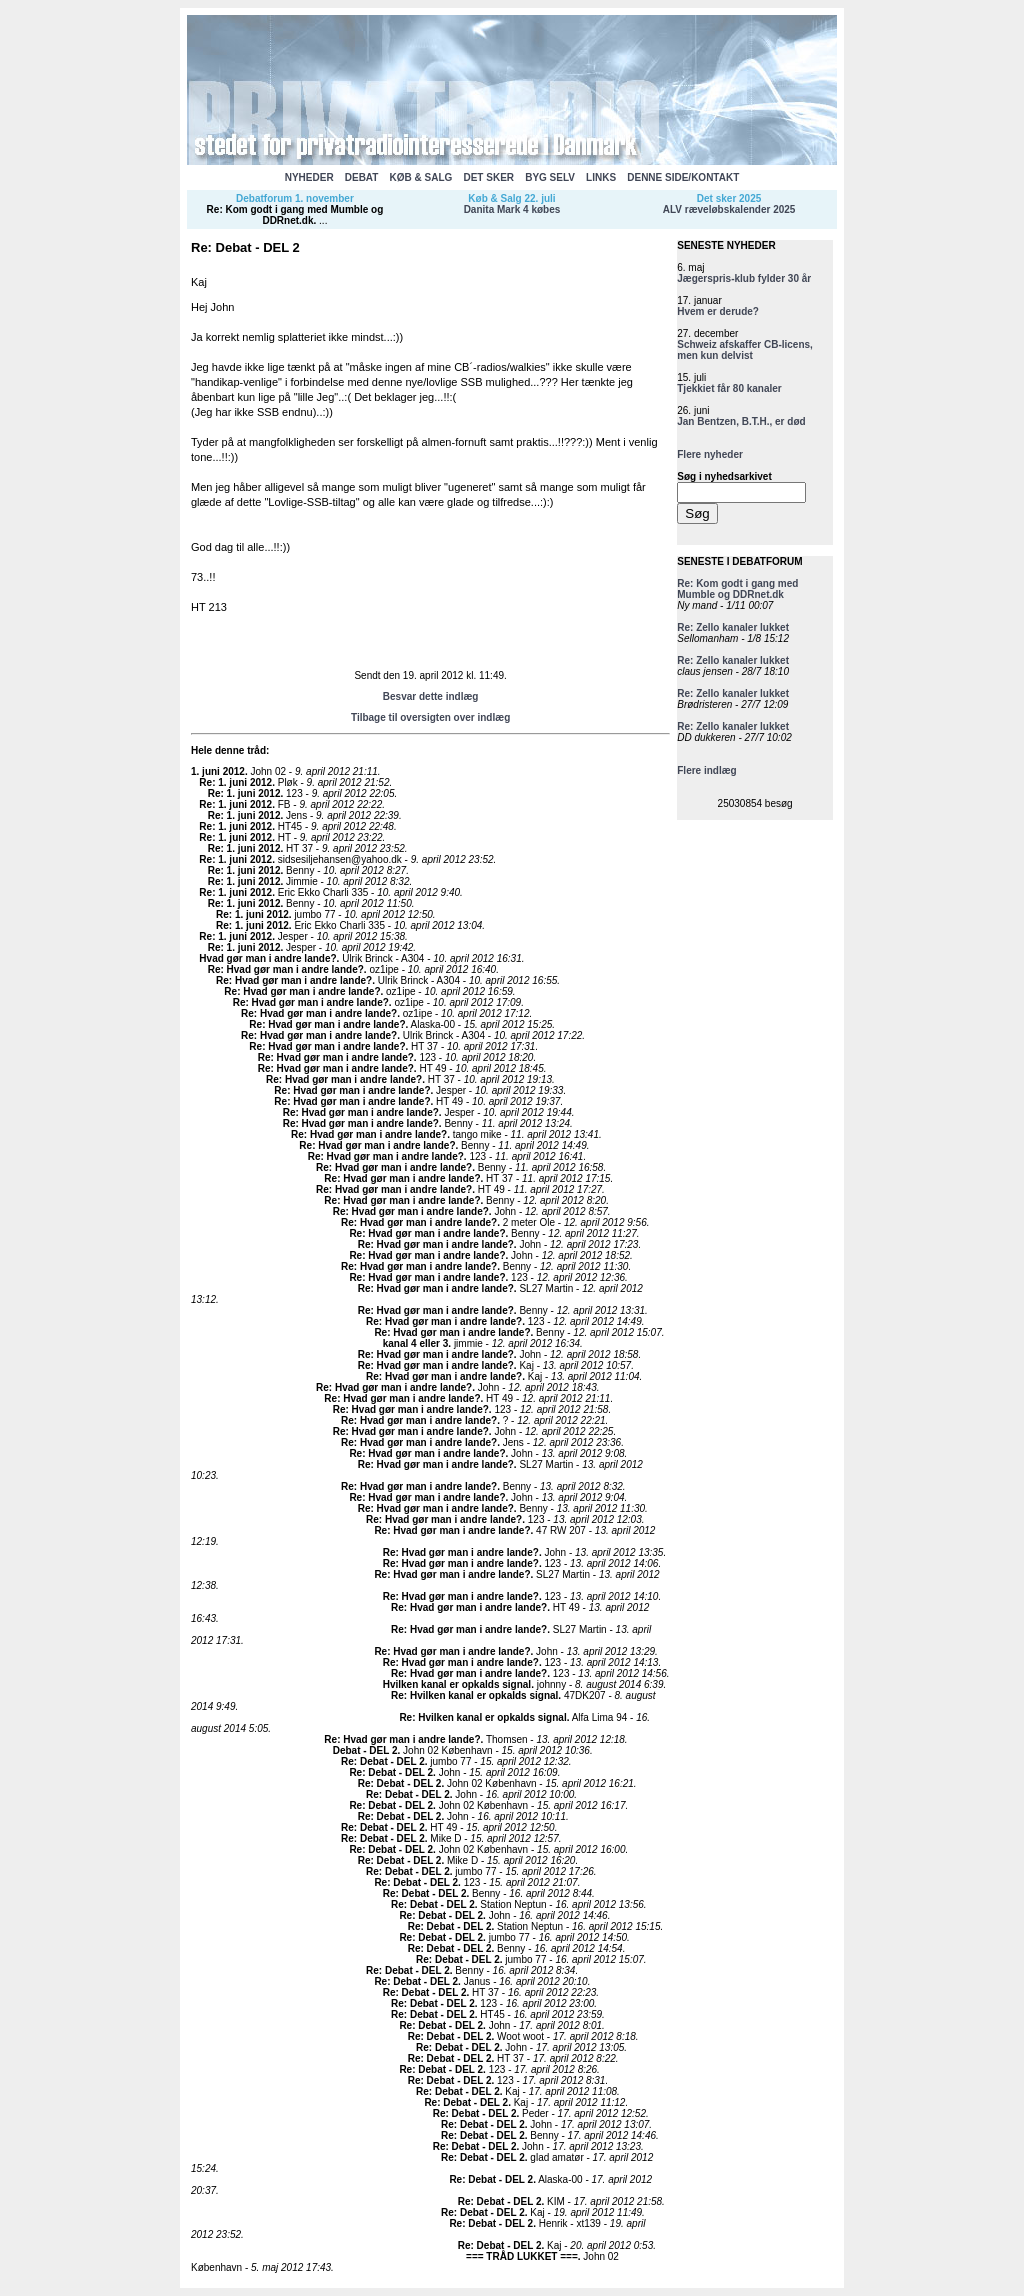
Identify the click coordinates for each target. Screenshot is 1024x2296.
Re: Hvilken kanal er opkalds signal (474, 1695)
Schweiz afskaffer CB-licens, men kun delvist (745, 350)
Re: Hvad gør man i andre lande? (286, 969)
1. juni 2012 (218, 771)
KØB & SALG (421, 177)
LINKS (601, 177)
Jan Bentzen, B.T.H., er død (741, 421)
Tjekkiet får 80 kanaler (729, 388)
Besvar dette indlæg (431, 696)
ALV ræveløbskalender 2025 (729, 209)
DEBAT (362, 177)
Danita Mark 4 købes (512, 209)
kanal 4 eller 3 (416, 1343)
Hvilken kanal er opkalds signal (457, 1684)
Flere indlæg (706, 770)
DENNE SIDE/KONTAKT (683, 177)
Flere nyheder (710, 454)
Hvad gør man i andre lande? (267, 958)
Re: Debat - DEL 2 (383, 1761)
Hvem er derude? (718, 311)
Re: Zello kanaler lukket (733, 627)
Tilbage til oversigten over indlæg (430, 717)
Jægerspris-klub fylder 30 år (744, 278)
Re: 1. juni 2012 (235, 782)
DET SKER (488, 177)
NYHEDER (309, 177)
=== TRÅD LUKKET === (522, 2256)
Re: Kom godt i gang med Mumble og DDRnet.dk (295, 215)
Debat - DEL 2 (365, 1750)
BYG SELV (550, 177)
